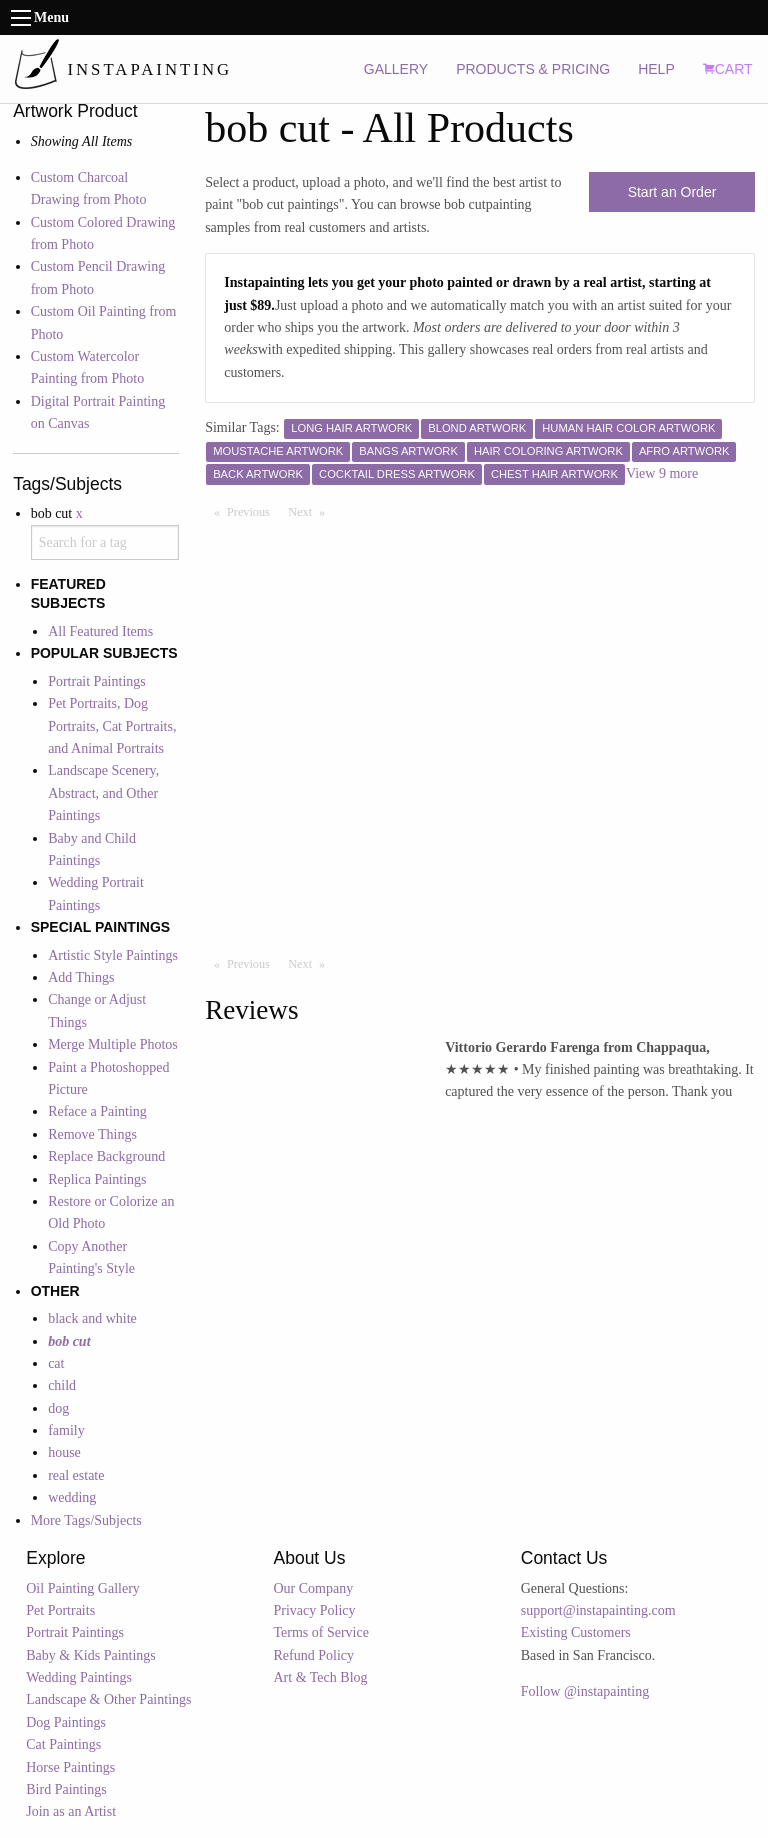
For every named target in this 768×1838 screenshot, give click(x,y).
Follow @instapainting (585, 1691)
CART (728, 69)
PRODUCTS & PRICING (533, 69)
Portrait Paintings (97, 681)
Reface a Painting (97, 1111)
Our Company (314, 1588)
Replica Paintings (97, 1179)
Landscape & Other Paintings (108, 1699)
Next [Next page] (311, 511)
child (62, 1385)
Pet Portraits (60, 1610)
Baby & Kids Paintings (91, 1655)
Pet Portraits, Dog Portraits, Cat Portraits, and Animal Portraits (112, 726)
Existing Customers (576, 1632)
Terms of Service (321, 1632)
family (66, 1430)
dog (58, 1408)
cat (56, 1363)
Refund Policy (314, 1655)
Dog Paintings (66, 1722)
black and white (92, 1318)
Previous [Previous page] (253, 511)
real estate (76, 1475)
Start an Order (672, 192)
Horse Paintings (70, 1767)
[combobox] (105, 542)
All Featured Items (100, 631)
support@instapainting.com (598, 1610)
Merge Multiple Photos (113, 1044)
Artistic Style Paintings (113, 955)
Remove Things (92, 1134)
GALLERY (396, 69)
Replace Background (106, 1156)
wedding (72, 1497)
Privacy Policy (315, 1610)
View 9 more (662, 473)
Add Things (81, 977)
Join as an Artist (71, 1811)
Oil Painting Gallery (83, 1588)
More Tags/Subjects (86, 1520)
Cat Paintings (63, 1744)
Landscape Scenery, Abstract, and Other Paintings (103, 793)
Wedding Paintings (79, 1677)
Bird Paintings (66, 1789)
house (64, 1452)
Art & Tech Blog (321, 1677)
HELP (656, 69)
